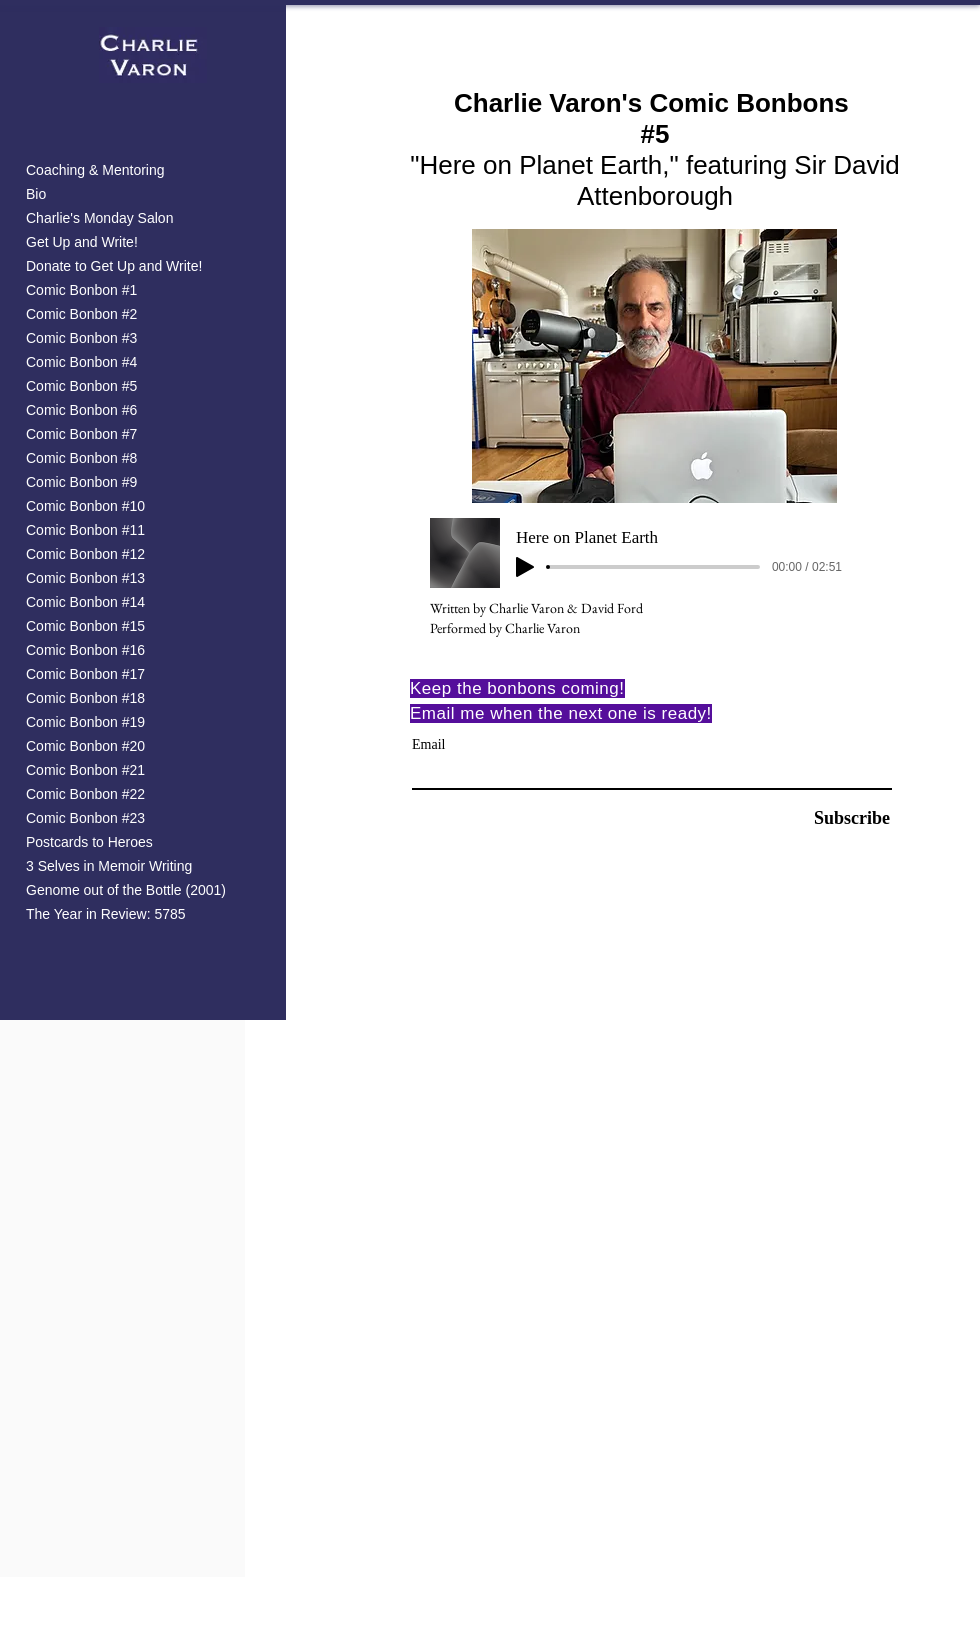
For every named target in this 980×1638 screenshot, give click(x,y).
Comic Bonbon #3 (81, 338)
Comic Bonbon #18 (85, 698)
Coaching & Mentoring (95, 170)
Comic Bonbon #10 (85, 506)
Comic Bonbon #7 (81, 434)
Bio (36, 194)
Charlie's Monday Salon (99, 218)
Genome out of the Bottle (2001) (126, 890)
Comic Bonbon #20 (85, 746)
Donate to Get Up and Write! (114, 266)
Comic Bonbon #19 (85, 722)
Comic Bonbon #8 (81, 458)
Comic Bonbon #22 (85, 794)
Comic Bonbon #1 (81, 290)
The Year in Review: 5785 (106, 914)
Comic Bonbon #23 (85, 818)
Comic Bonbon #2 (81, 314)
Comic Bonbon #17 (85, 674)
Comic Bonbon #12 (85, 554)
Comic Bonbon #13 (85, 578)
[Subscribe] (839, 818)
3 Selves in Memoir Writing (109, 866)
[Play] (525, 567)
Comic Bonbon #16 (85, 650)
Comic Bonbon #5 (81, 386)
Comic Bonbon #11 (85, 530)
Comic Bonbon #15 (85, 626)
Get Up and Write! (82, 242)
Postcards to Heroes (89, 842)
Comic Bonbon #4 (81, 362)
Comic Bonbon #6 (81, 410)
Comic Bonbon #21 (85, 770)
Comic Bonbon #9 (81, 482)
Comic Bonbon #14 (85, 602)
